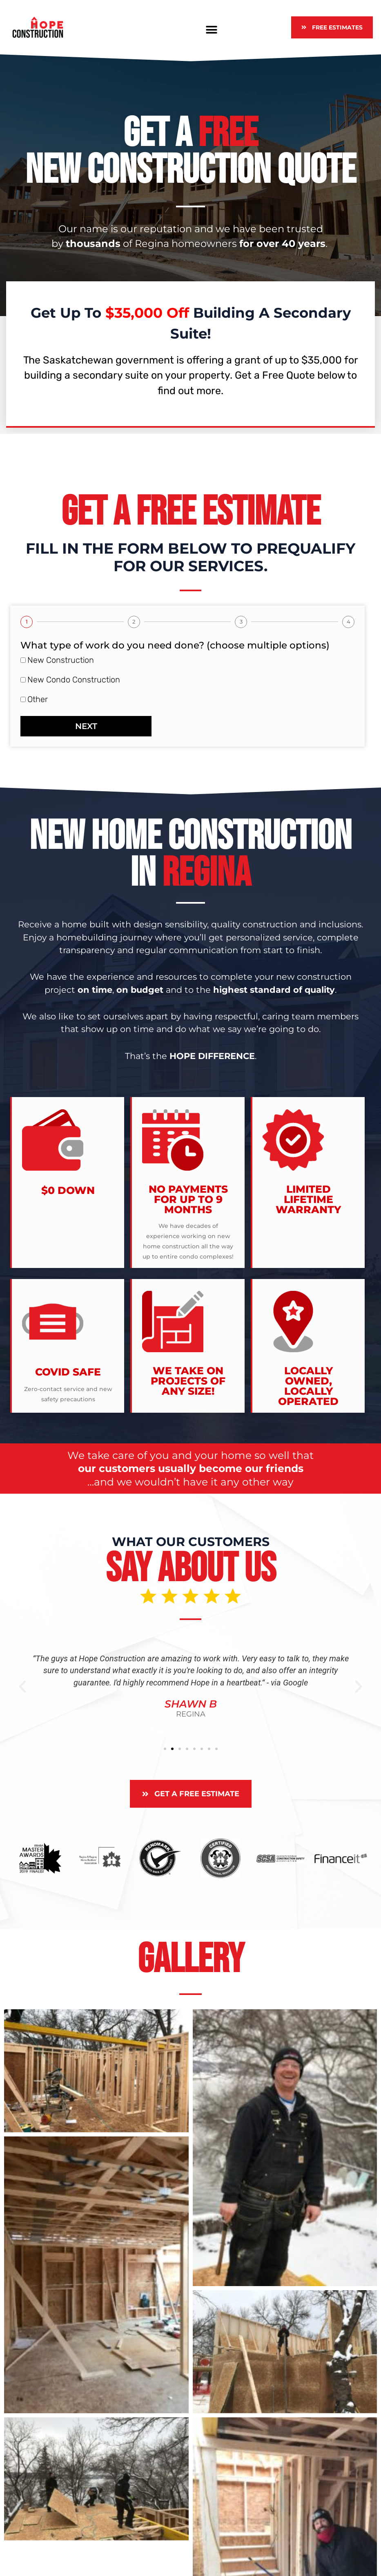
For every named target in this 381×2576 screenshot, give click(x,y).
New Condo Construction (73, 679)
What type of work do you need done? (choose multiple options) (175, 645)
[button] (212, 30)
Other (37, 699)
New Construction (60, 660)
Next (86, 726)
